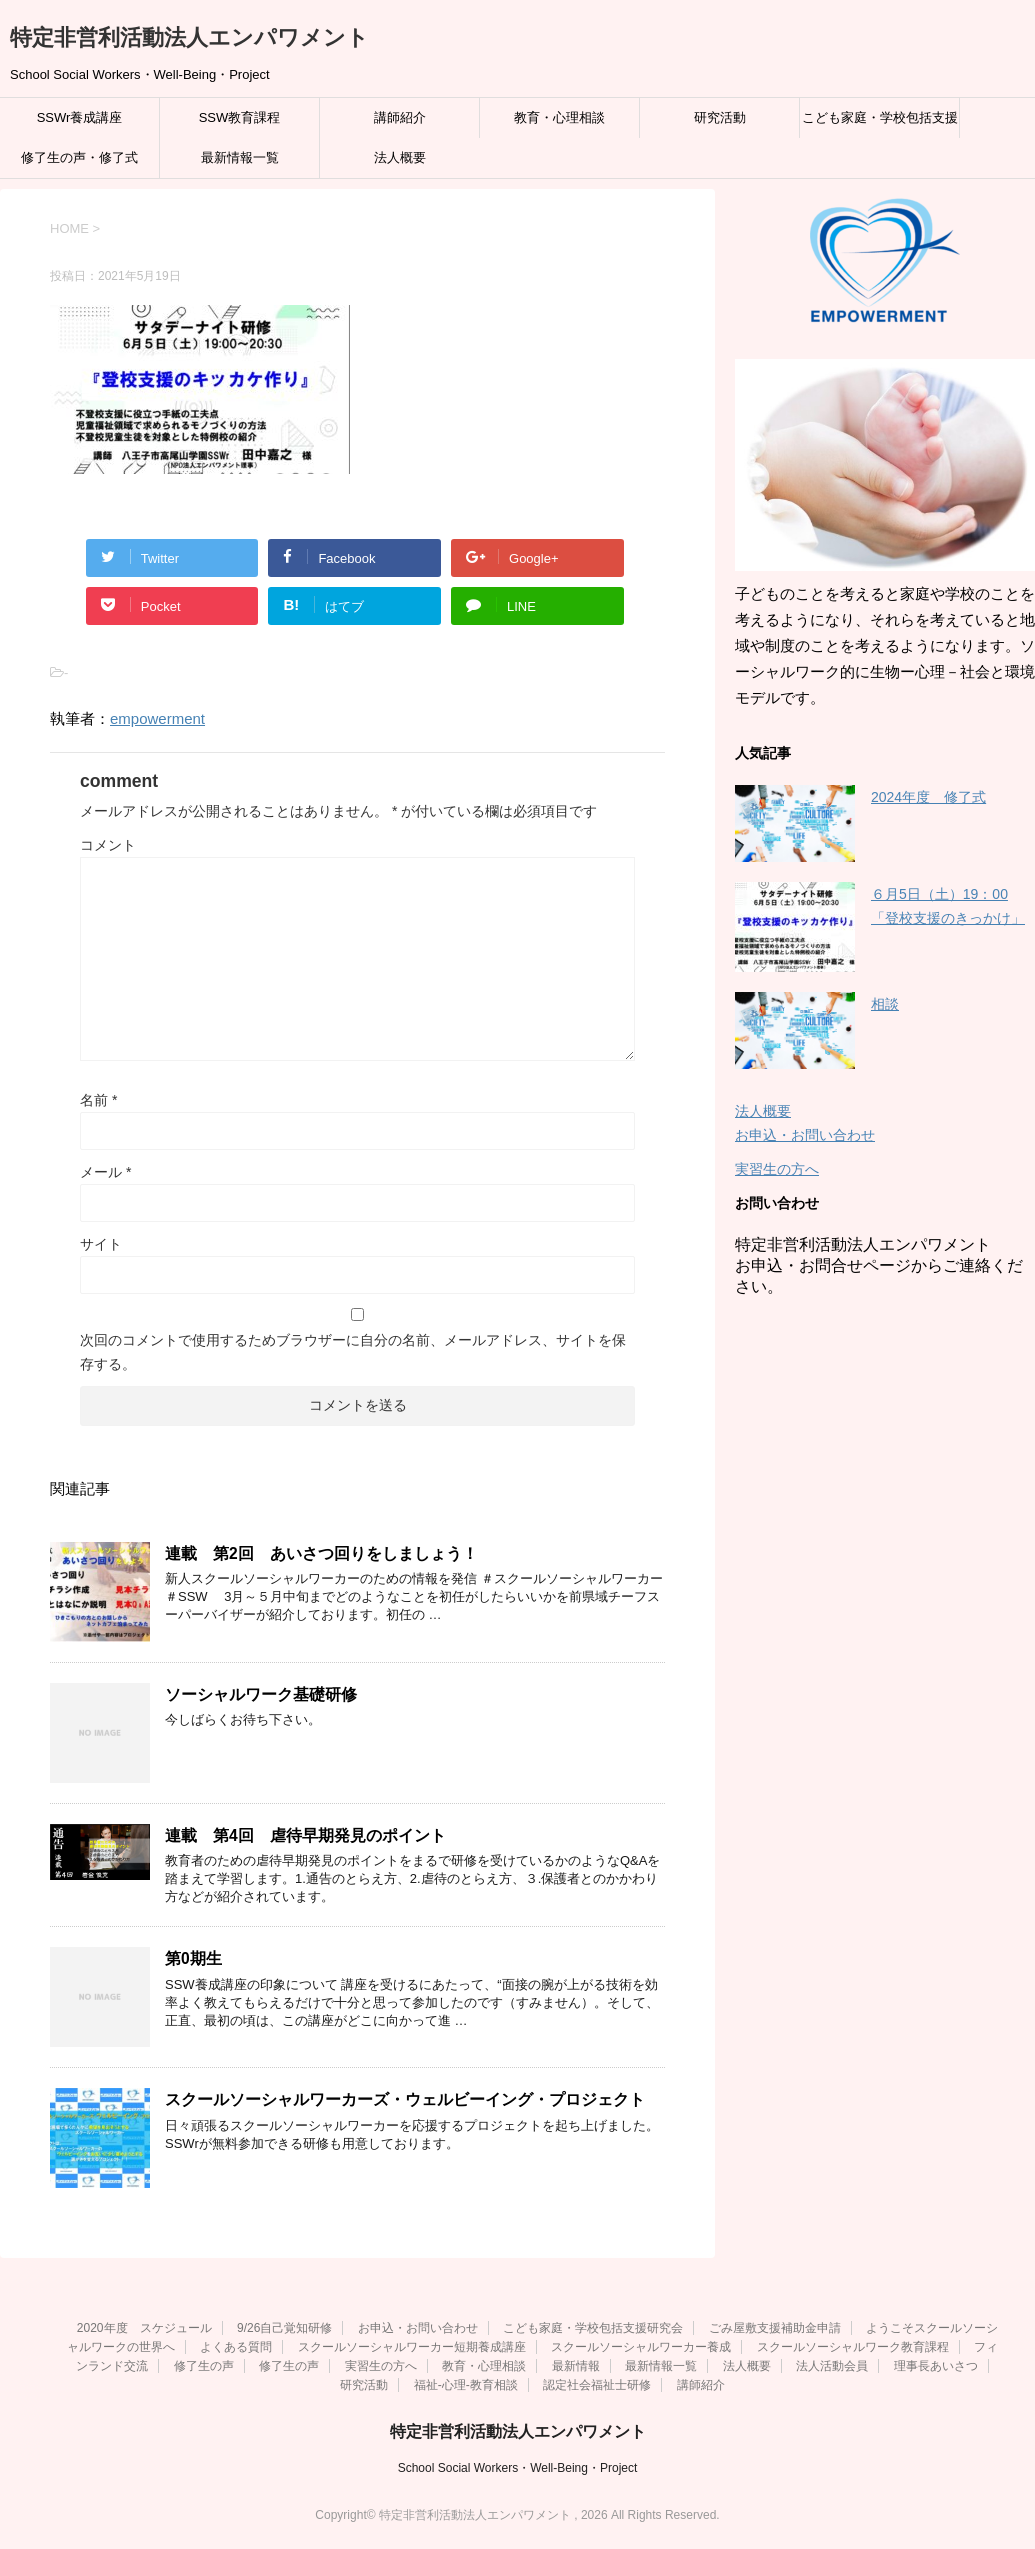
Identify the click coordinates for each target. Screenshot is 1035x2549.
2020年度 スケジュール (144, 2328)
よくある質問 (236, 2347)
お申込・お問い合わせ (805, 1135)
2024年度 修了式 (928, 797)
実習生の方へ (777, 1169)
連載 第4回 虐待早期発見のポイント (305, 1835)
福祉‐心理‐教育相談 (466, 2385)
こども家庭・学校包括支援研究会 (880, 124)
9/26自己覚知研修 (284, 2328)
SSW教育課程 (240, 117)
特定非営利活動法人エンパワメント (189, 37)
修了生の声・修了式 (79, 157)
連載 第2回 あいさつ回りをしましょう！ (321, 1553)
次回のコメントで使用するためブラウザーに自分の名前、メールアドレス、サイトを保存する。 (353, 1352)
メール (105, 1172)
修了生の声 (204, 2366)
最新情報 (576, 2366)
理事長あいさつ (936, 2366)
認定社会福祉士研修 (597, 2385)
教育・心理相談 (559, 117)
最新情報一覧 (240, 157)
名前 (98, 1100)
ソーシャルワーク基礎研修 (261, 1694)
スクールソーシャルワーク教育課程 (853, 2347)
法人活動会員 (832, 2366)
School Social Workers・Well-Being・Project (518, 2468)
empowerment (157, 718)
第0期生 (193, 1958)
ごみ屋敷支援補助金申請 (775, 2328)
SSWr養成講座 (80, 117)
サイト (101, 1244)
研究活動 (720, 117)
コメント (108, 845)
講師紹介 (400, 117)
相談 (885, 1004)
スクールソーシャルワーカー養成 (641, 2347)
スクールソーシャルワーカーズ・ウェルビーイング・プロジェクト (405, 2099)
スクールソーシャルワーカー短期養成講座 (412, 2347)
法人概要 (400, 157)
